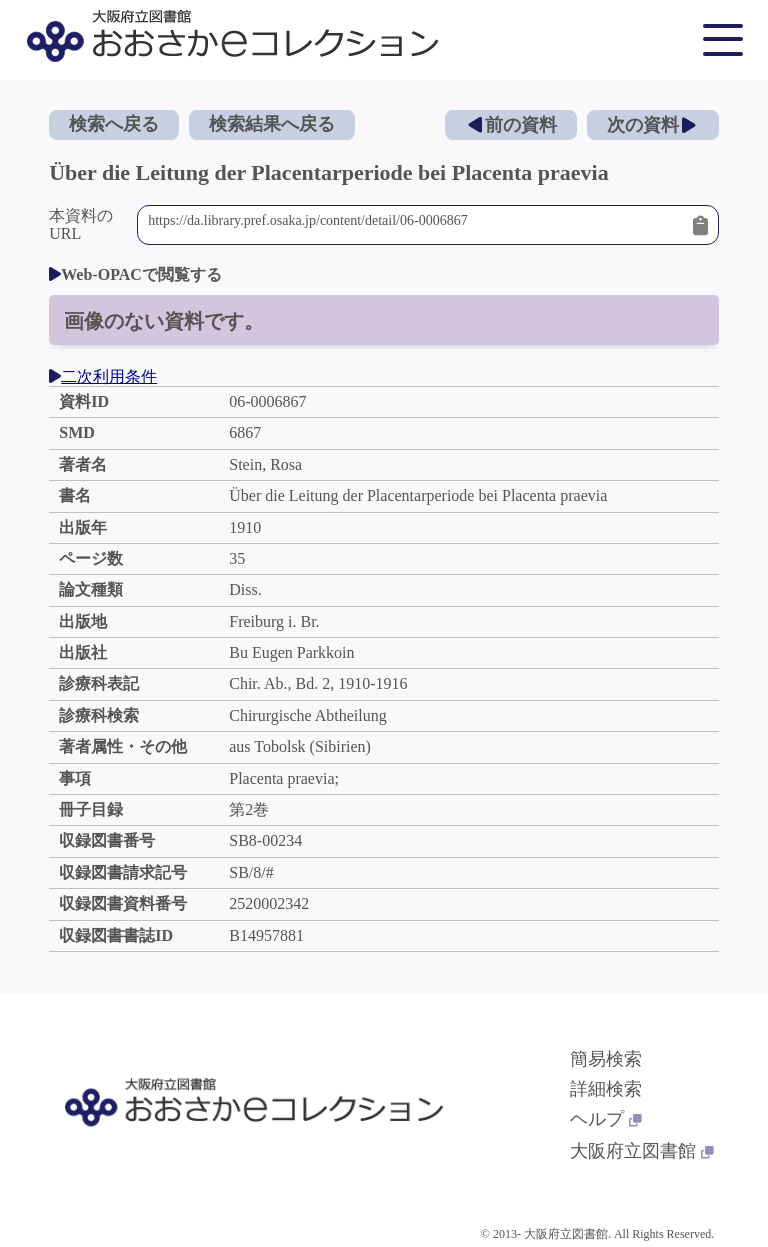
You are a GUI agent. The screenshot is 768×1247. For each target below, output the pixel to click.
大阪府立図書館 (642, 1151)
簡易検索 (606, 1059)
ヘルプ (606, 1119)
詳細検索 (606, 1089)
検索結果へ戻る (272, 124)
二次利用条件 (103, 376)
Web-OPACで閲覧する (135, 274)
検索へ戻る (114, 124)
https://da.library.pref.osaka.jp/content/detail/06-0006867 (415, 225)
